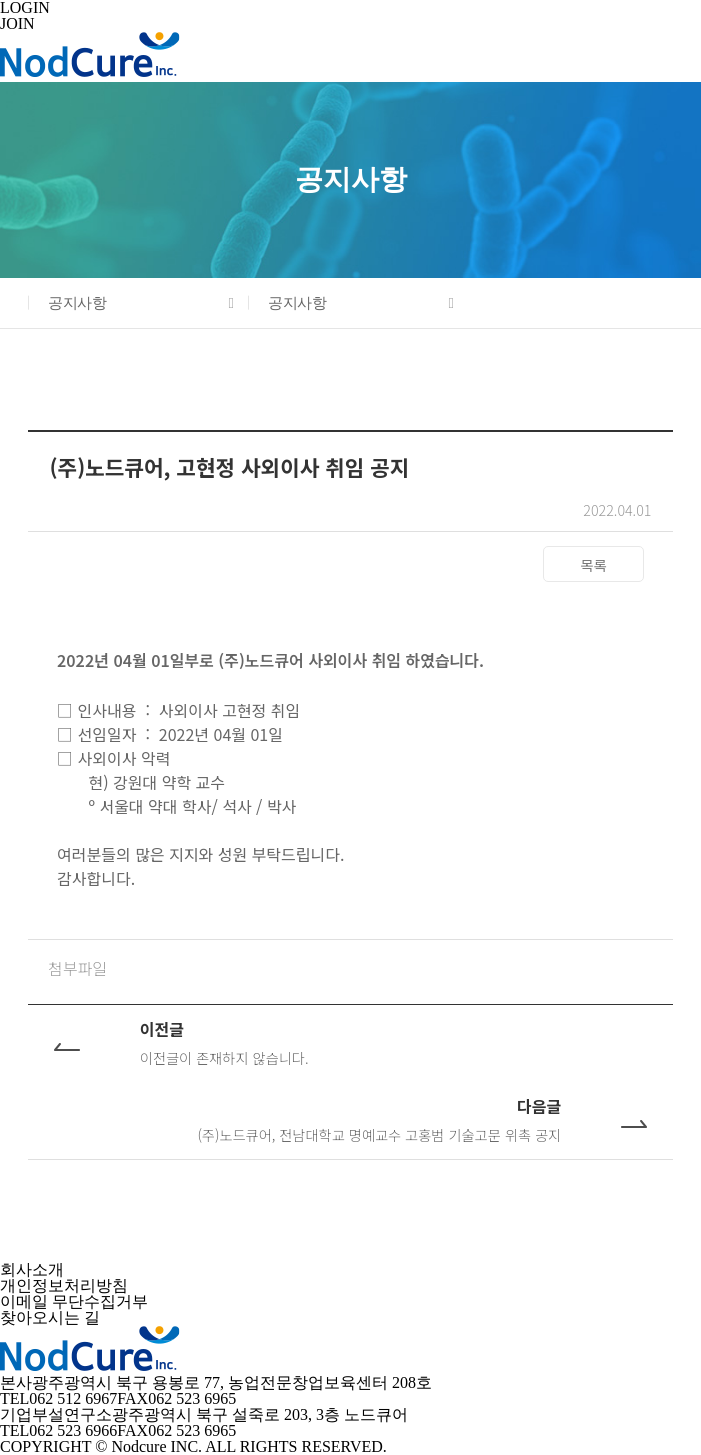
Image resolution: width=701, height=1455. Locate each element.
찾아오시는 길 (50, 1317)
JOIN (17, 23)
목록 (594, 564)
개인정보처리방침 (64, 1285)
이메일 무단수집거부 (74, 1301)
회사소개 (32, 1269)
